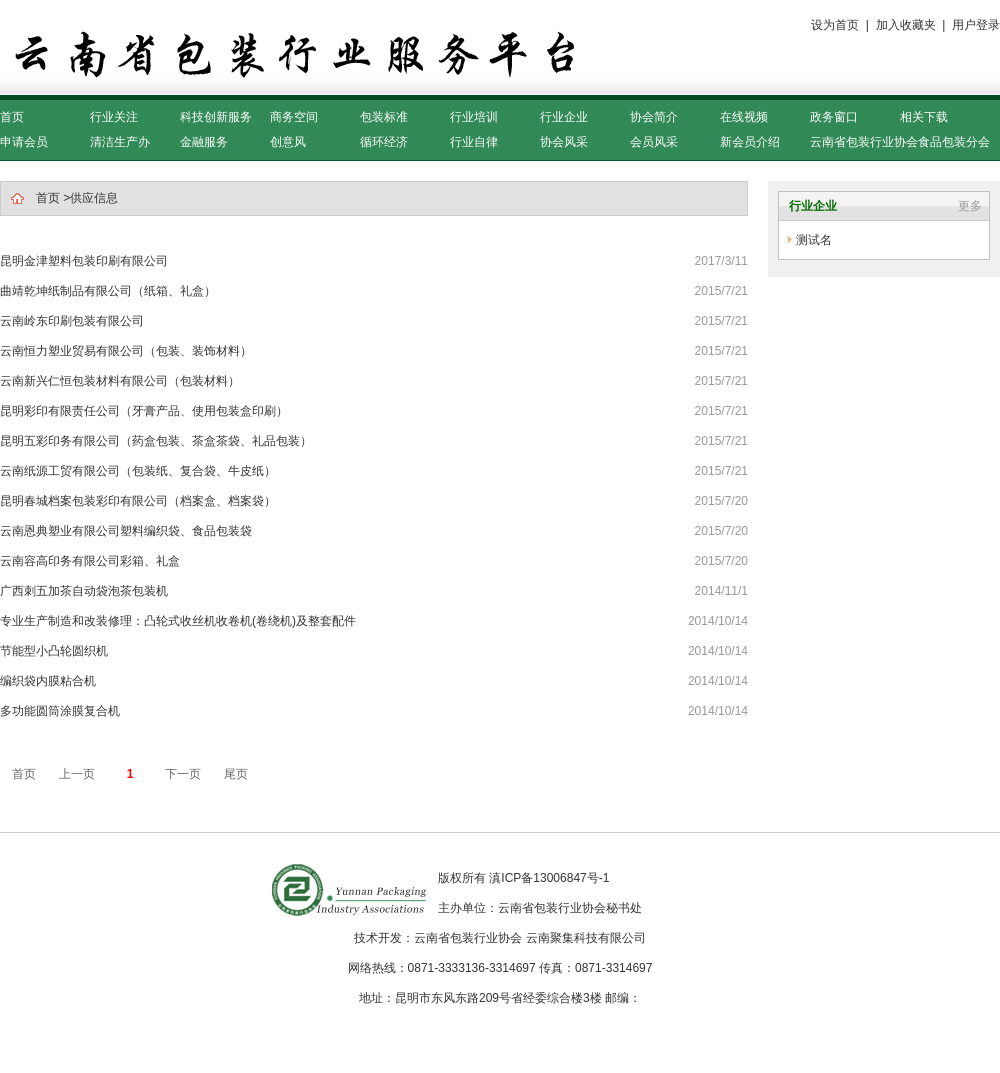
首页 (12, 117)
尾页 (236, 774)
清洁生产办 (120, 142)
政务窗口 (834, 117)
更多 (970, 206)
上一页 (77, 774)
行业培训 (474, 117)
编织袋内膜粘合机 (48, 681)
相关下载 (924, 117)
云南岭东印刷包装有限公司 (72, 321)
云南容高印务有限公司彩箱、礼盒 (90, 561)
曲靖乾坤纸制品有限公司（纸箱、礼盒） (108, 291)
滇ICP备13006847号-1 (549, 878)
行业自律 (474, 142)
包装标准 (384, 117)
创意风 (288, 142)
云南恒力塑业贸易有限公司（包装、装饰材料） (126, 351)
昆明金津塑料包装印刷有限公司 (84, 261)
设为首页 (835, 25)
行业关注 (114, 117)
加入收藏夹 (906, 25)
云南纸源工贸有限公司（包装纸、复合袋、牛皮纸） (138, 471)
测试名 (814, 240)
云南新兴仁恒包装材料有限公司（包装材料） (120, 381)
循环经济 (384, 142)
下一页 (183, 774)
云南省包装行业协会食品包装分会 (900, 142)
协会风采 (564, 142)
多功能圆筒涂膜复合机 (60, 711)
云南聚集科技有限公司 (586, 938)
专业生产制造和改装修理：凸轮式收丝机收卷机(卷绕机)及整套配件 (178, 621)
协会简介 (654, 117)
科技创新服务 (216, 117)
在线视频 (744, 117)
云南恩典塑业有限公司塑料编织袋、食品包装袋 (126, 531)
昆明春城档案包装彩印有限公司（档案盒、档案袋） (138, 501)
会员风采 (654, 142)
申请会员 (24, 142)
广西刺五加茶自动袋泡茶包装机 (84, 591)
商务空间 (294, 117)
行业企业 (564, 117)
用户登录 (976, 25)
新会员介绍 (750, 142)
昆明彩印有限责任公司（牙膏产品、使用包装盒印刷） (144, 411)
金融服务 (204, 142)
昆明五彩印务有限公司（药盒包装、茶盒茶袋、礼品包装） (156, 441)
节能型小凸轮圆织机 (54, 651)
